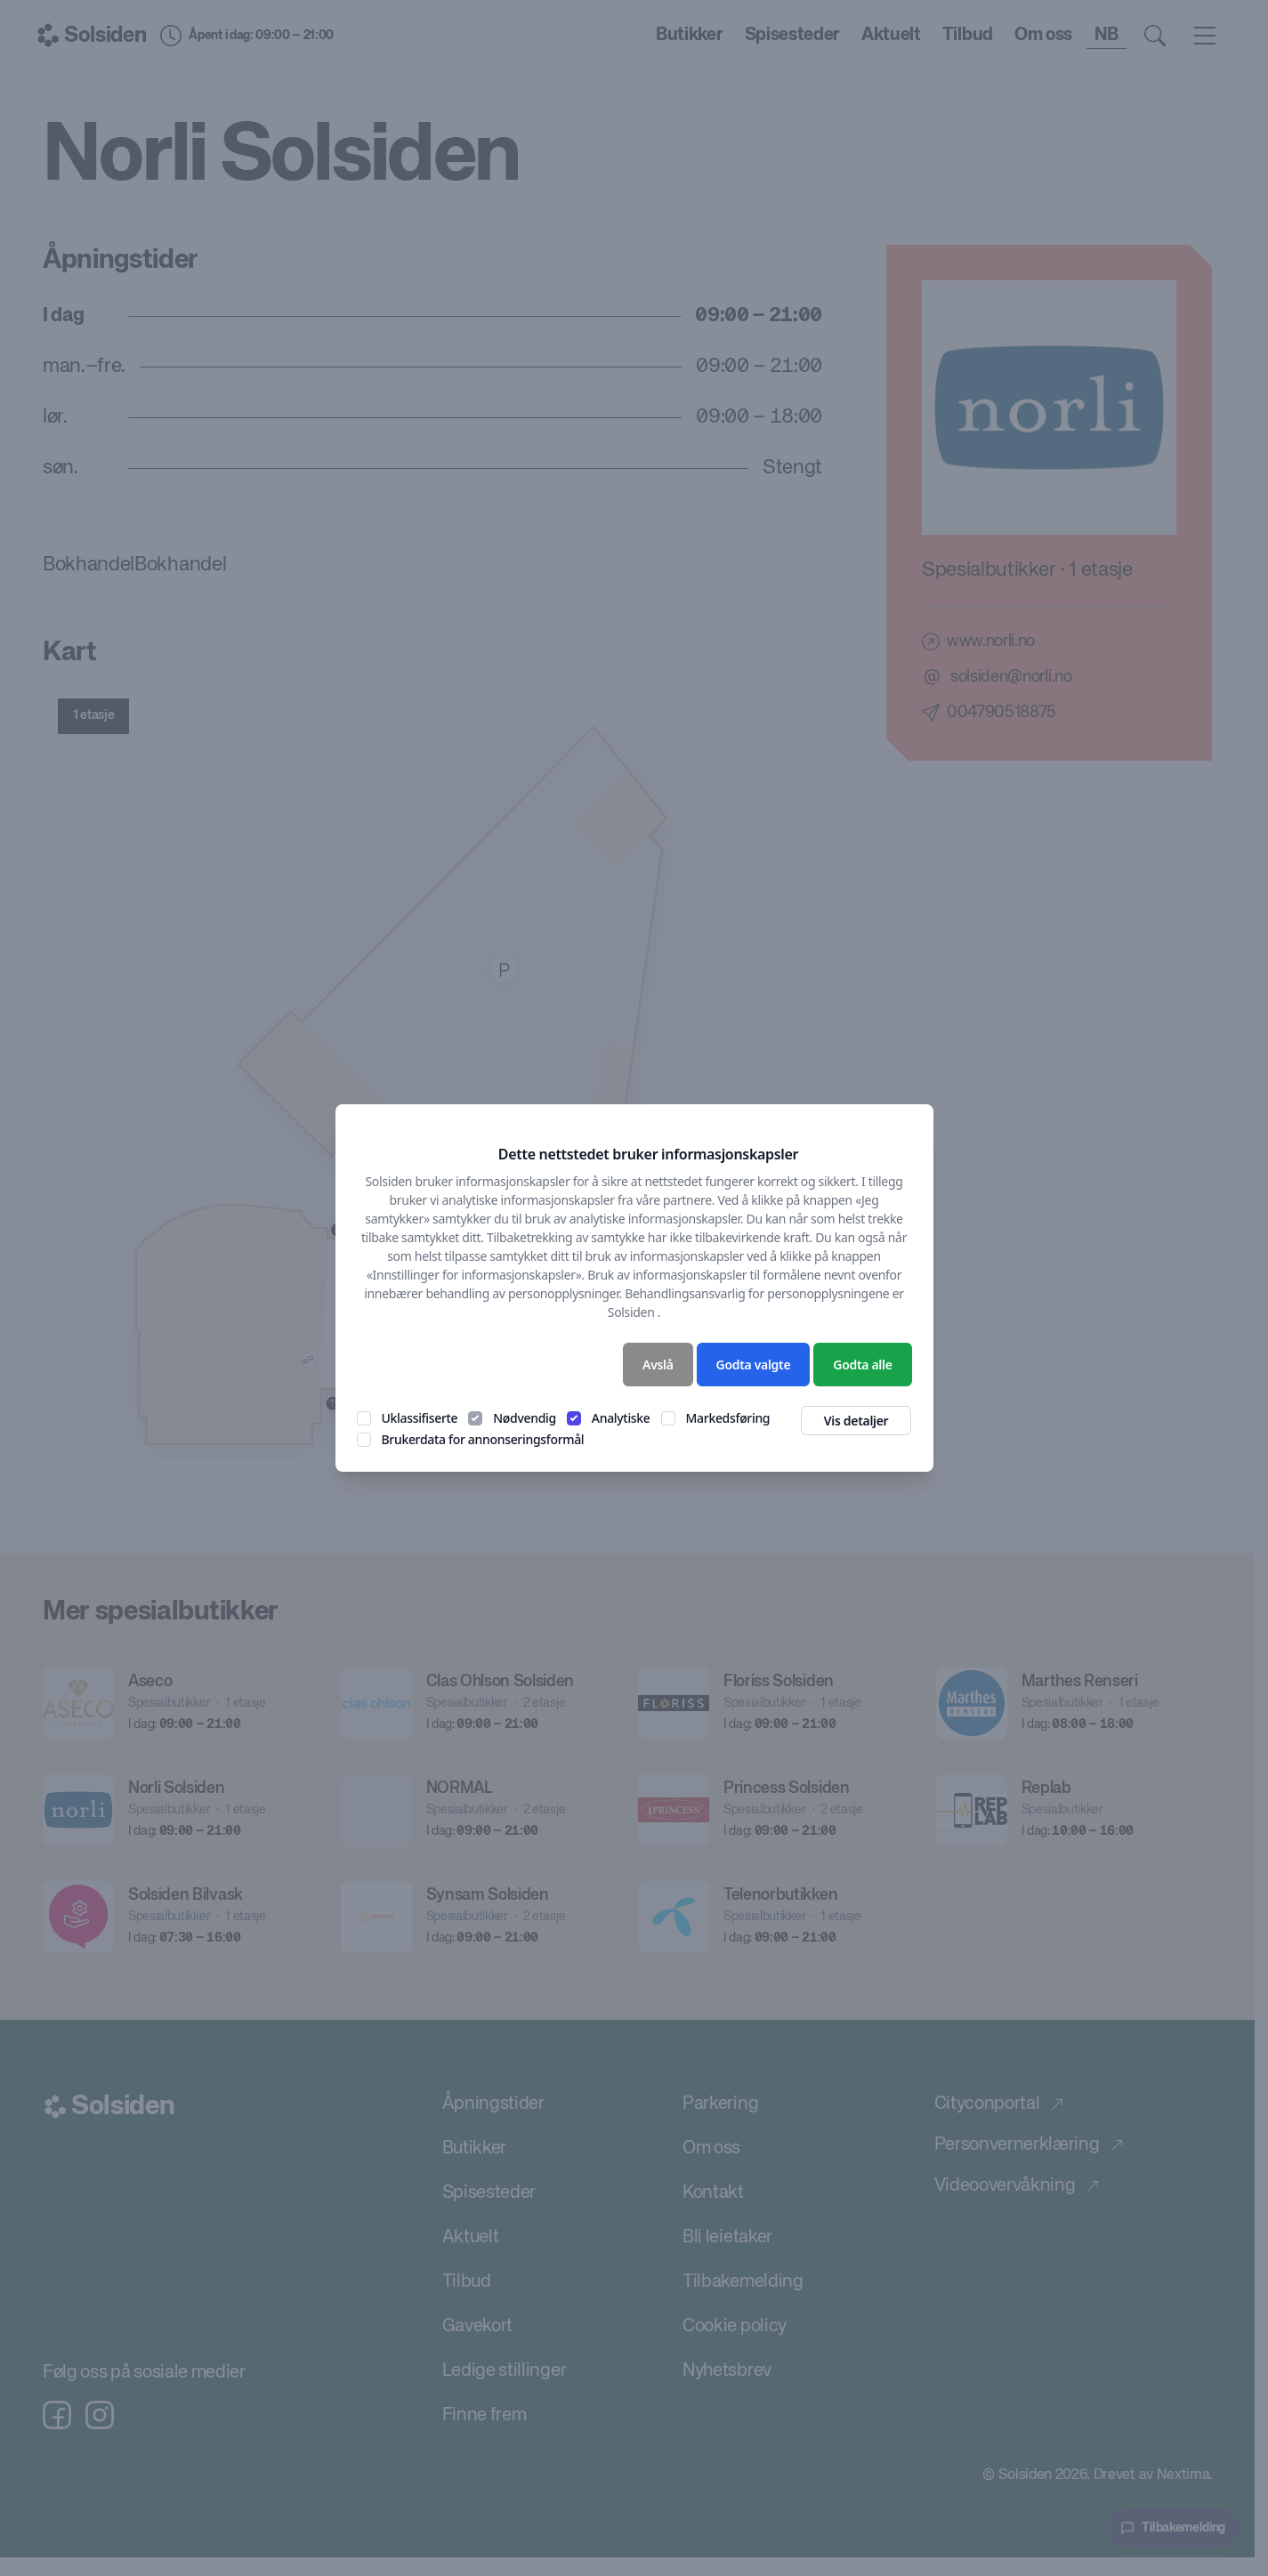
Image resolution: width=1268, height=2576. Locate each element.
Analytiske (621, 1417)
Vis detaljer (856, 1420)
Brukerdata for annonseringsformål (483, 1439)
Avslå (658, 1364)
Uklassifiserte (420, 1417)
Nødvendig (524, 1417)
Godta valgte (753, 1364)
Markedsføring (728, 1417)
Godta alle (862, 1364)
